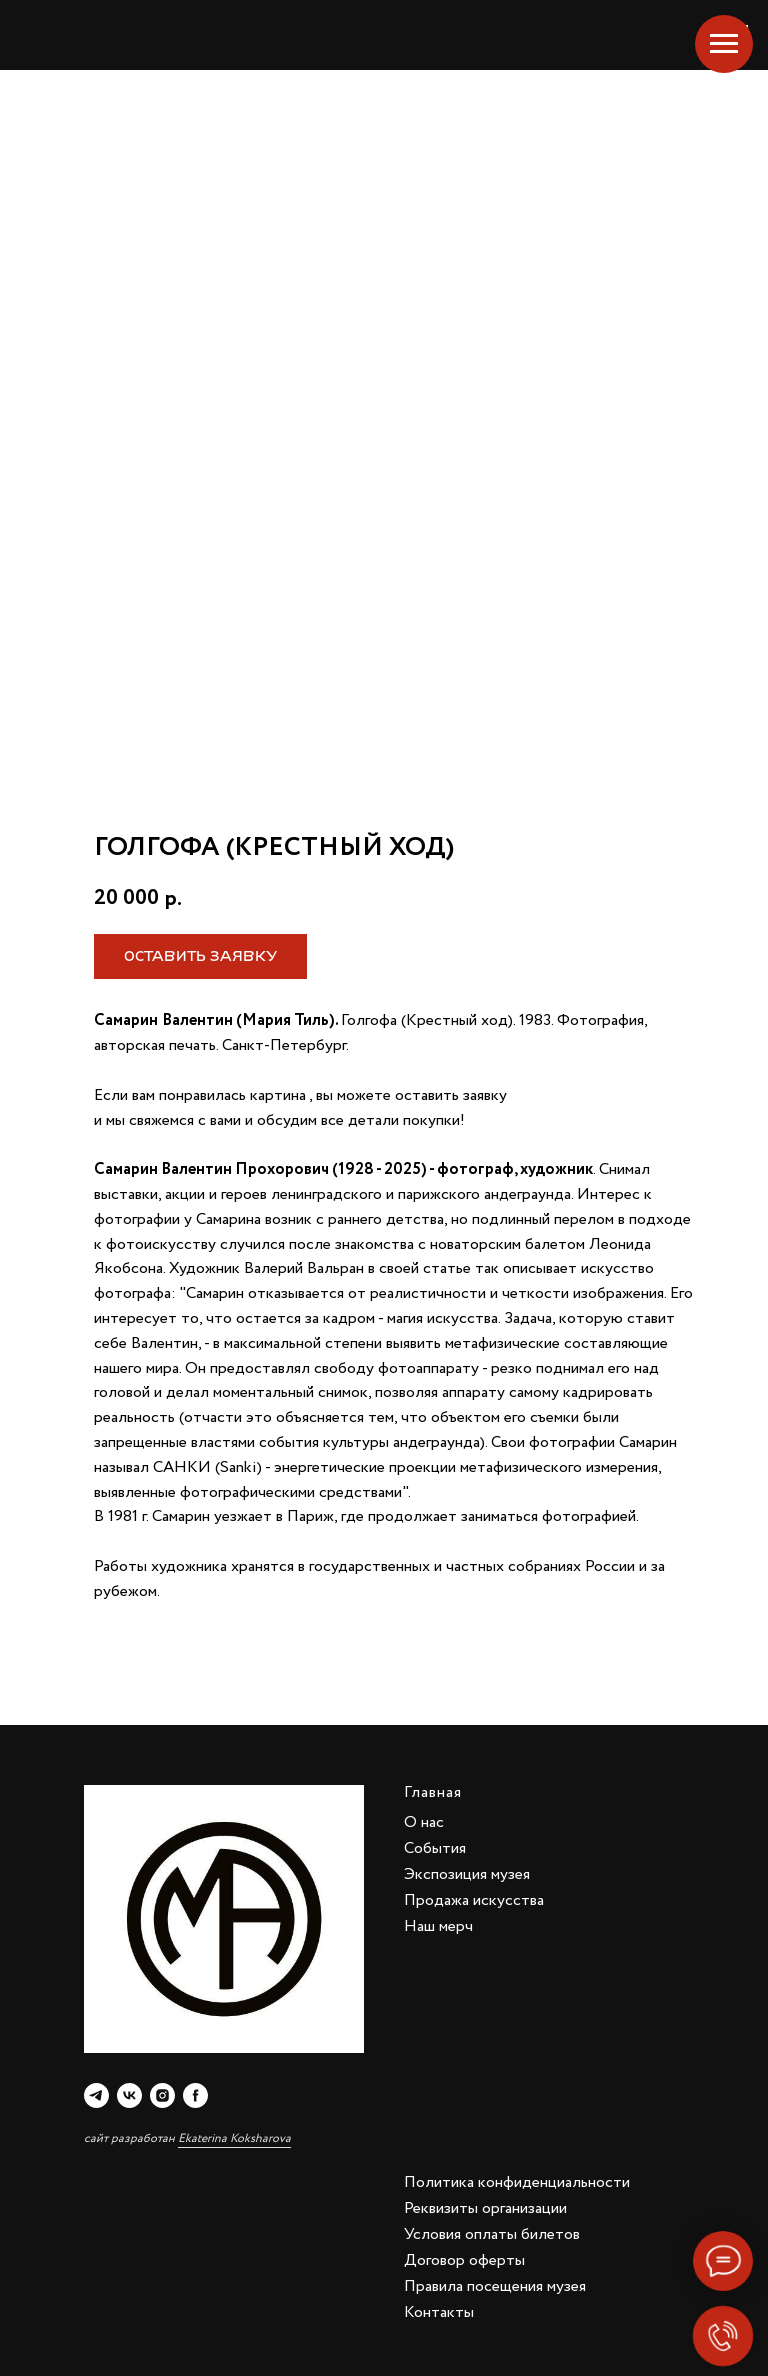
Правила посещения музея (495, 2286)
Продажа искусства (474, 1900)
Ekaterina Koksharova (234, 2138)
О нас (424, 1822)
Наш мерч (438, 1926)
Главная (433, 1792)
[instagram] (162, 2095)
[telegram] (96, 2095)
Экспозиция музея (467, 1874)
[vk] (129, 2095)
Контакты (439, 2312)
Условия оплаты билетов (492, 2234)
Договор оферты (464, 2260)
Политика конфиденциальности (517, 2182)
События (435, 1848)
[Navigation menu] (724, 44)
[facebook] (195, 2095)
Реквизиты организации (485, 2208)
